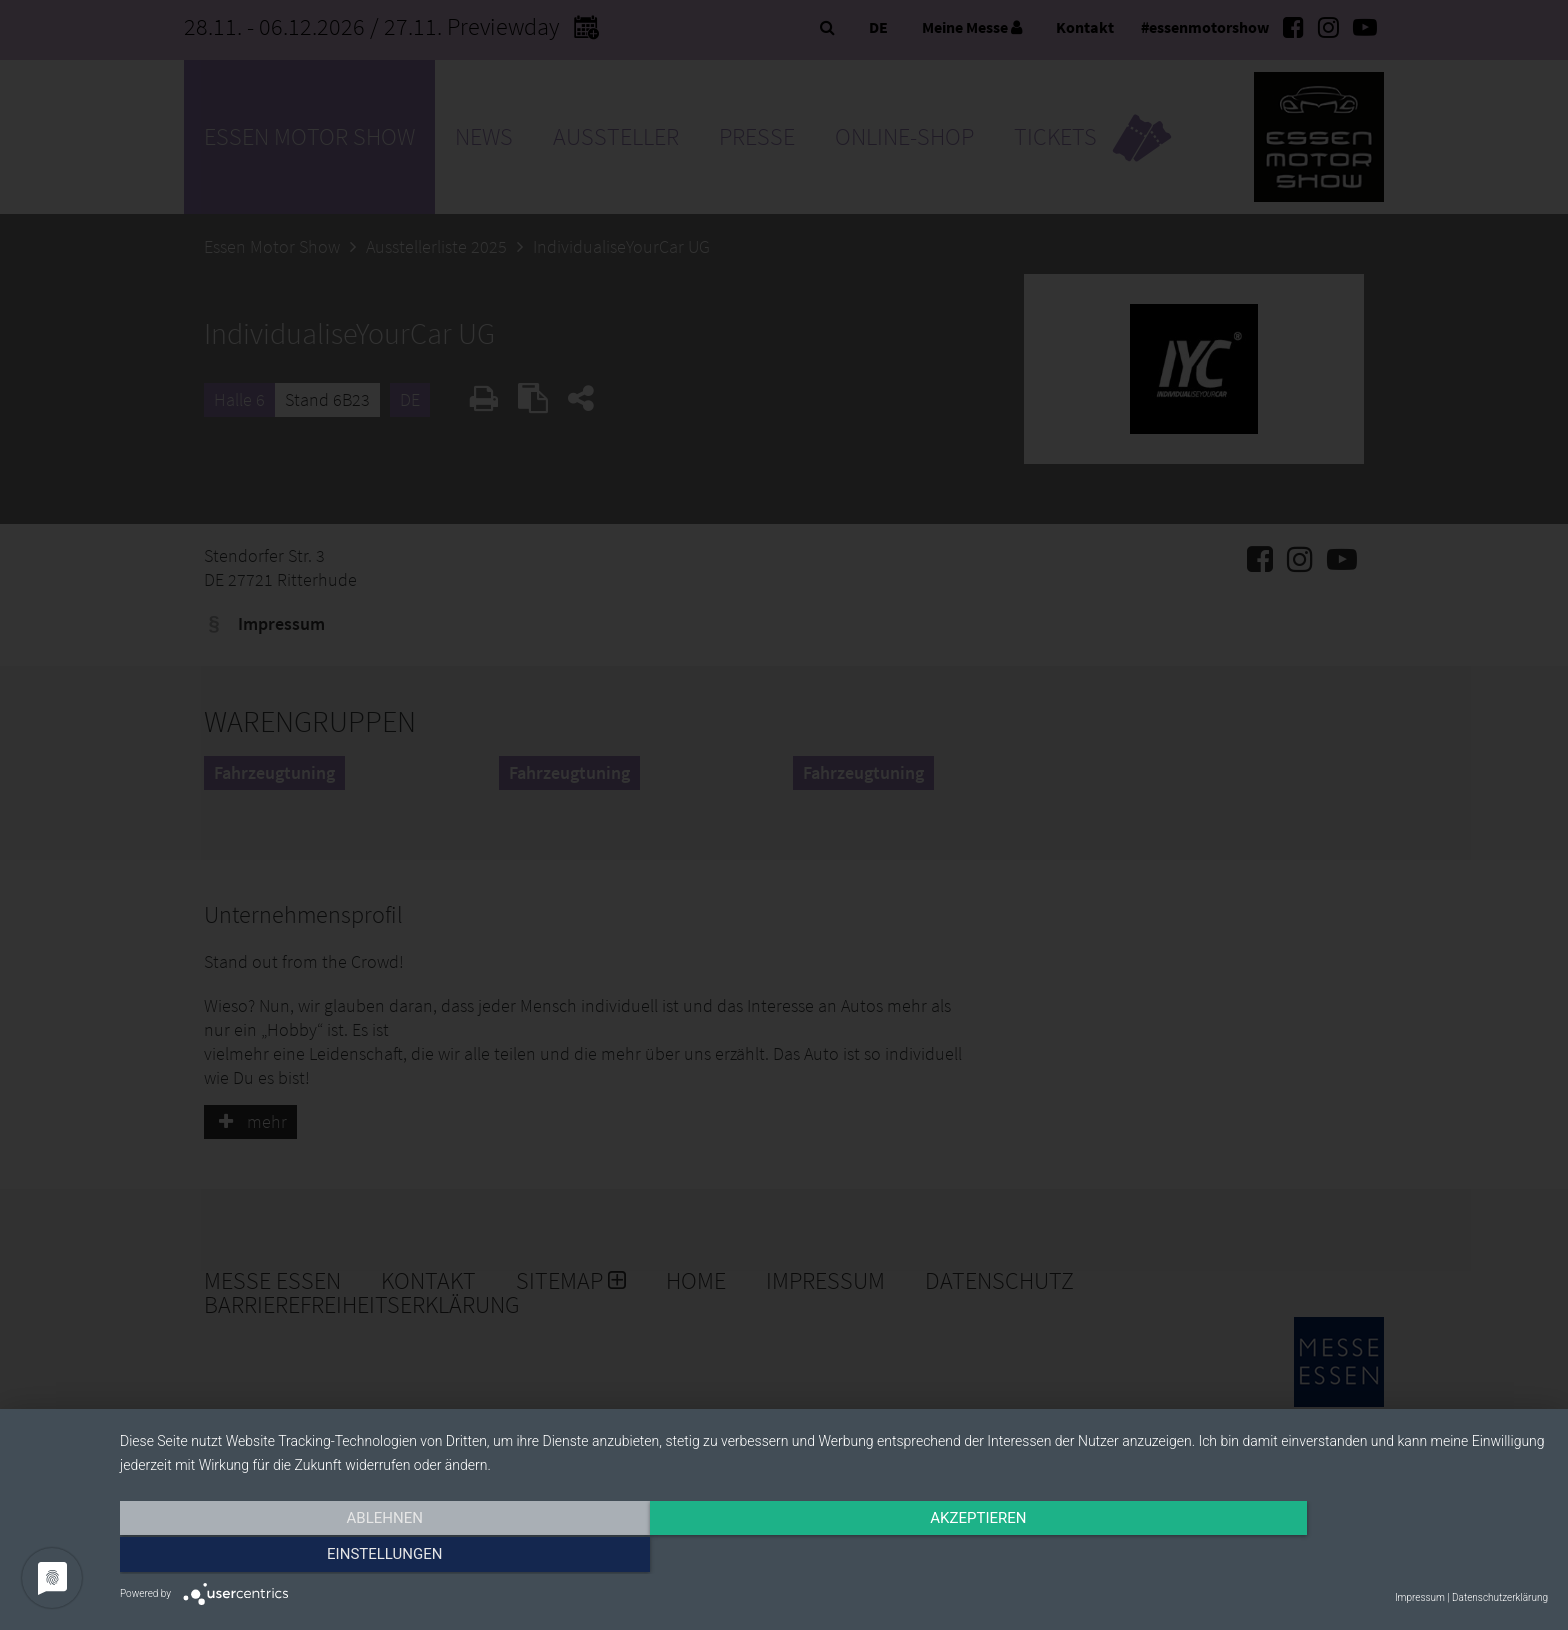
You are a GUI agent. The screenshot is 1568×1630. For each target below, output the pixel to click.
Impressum (1420, 1597)
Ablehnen (334, 1557)
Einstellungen (1333, 1557)
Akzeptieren (834, 1557)
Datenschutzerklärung (1500, 1597)
